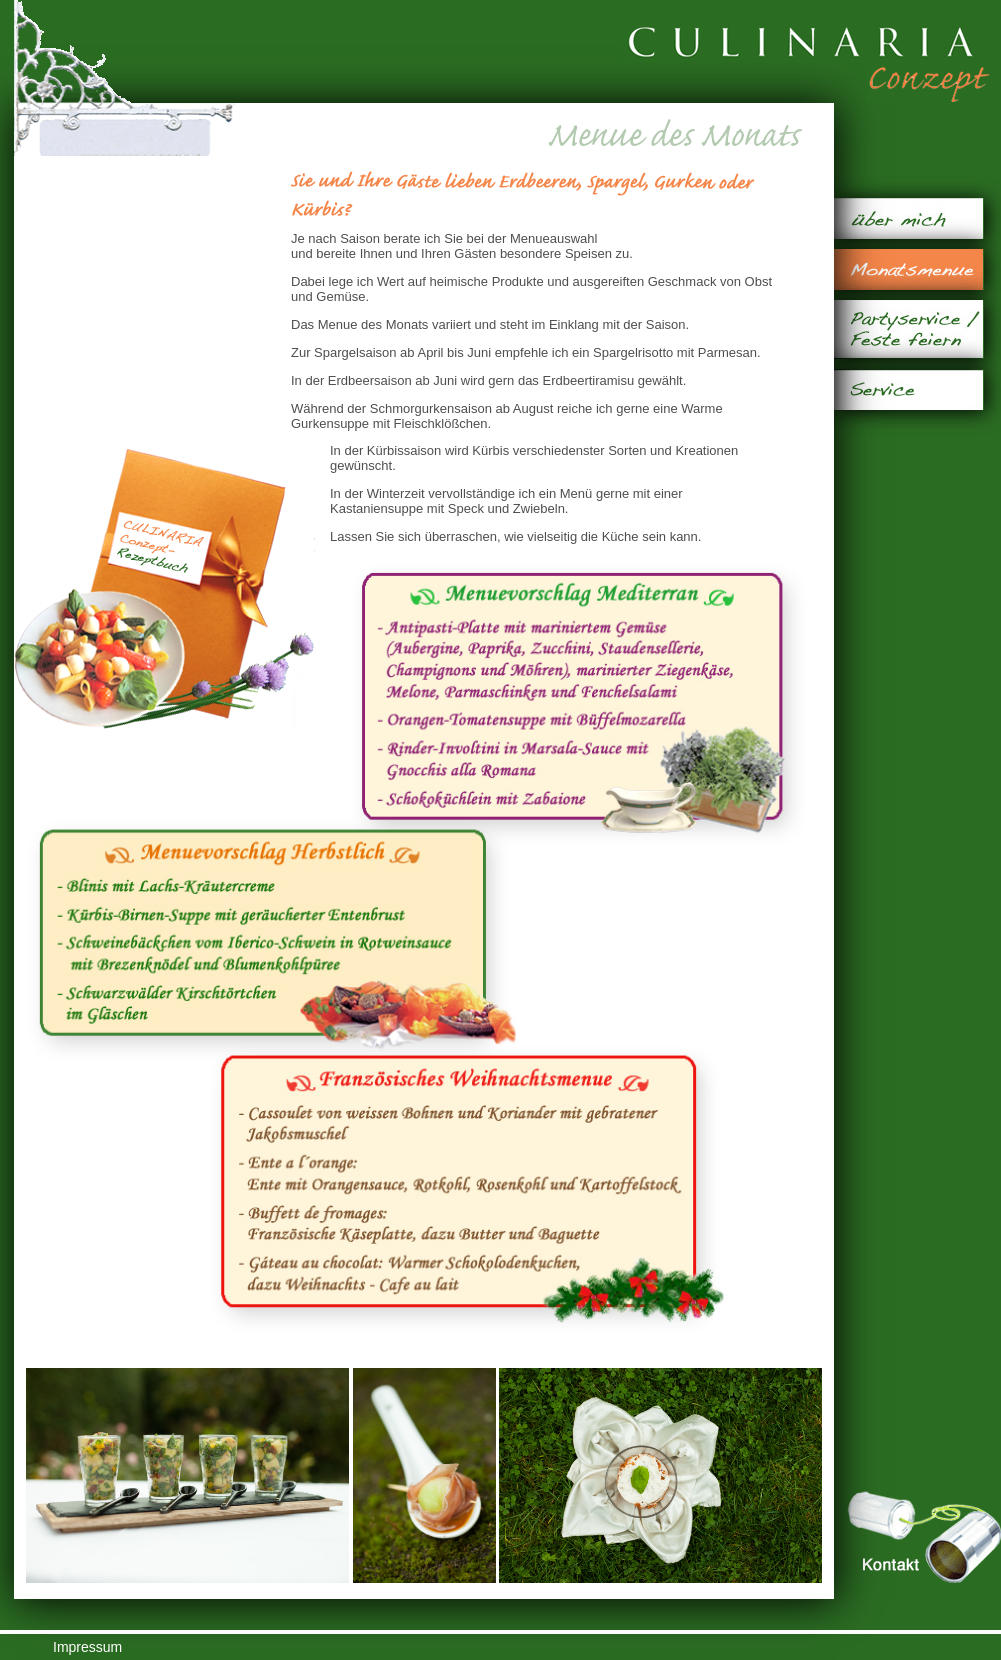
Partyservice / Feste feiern (908, 329)
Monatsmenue (908, 269)
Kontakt (924, 1537)
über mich (908, 218)
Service (908, 389)
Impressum (87, 1647)
